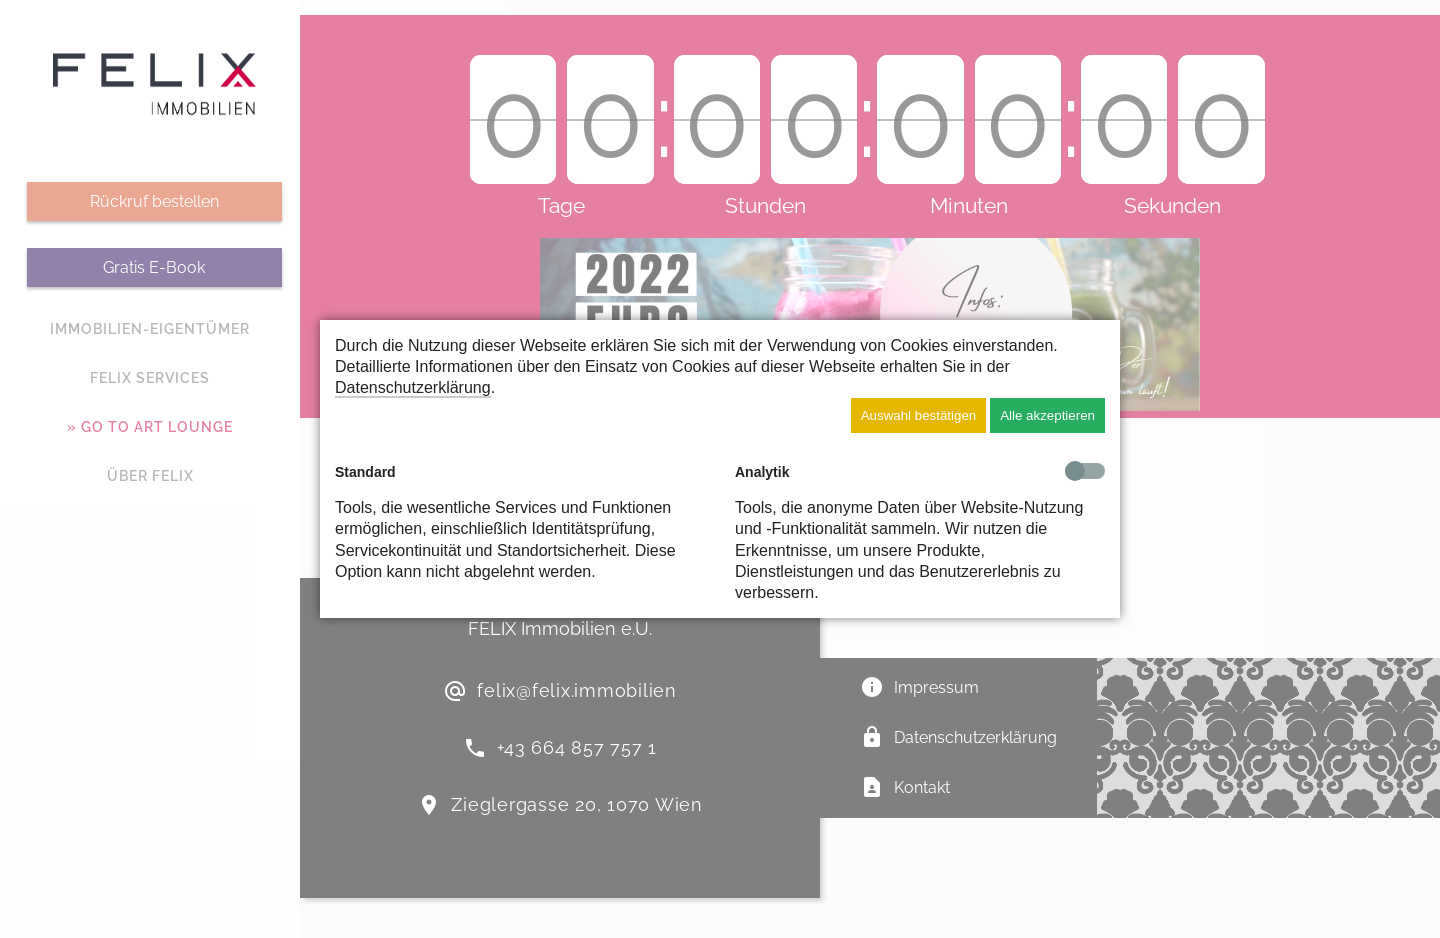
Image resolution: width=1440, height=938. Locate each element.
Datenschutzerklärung (413, 387)
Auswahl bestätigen (919, 415)
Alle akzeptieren (1047, 415)
